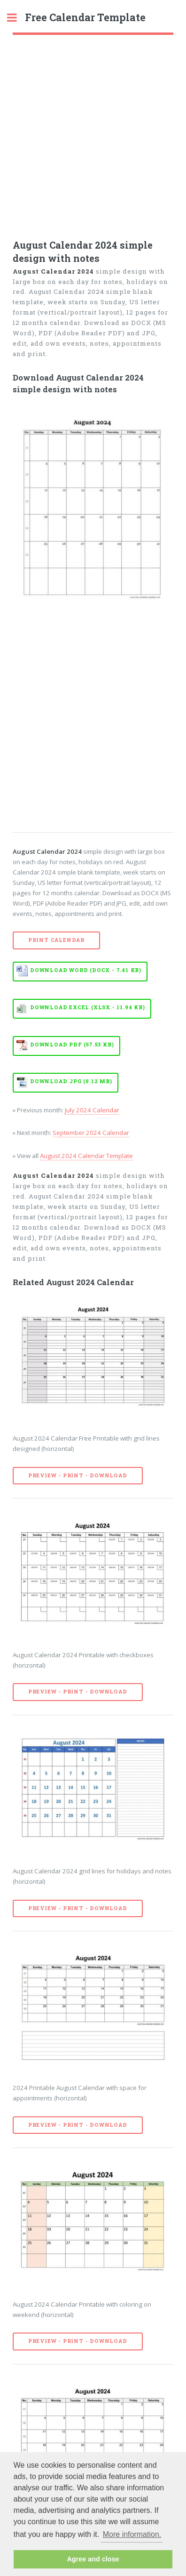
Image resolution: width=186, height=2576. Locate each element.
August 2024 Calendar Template (86, 1155)
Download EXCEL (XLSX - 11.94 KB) (87, 1007)
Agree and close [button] (93, 2559)
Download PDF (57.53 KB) (72, 1044)
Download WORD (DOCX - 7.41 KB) (85, 970)
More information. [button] (132, 2534)
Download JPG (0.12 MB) (71, 1081)
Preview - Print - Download (77, 1475)
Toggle (17, 17)
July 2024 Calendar (92, 1110)
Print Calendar (56, 940)
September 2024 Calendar (91, 1132)
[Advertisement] (93, 133)
